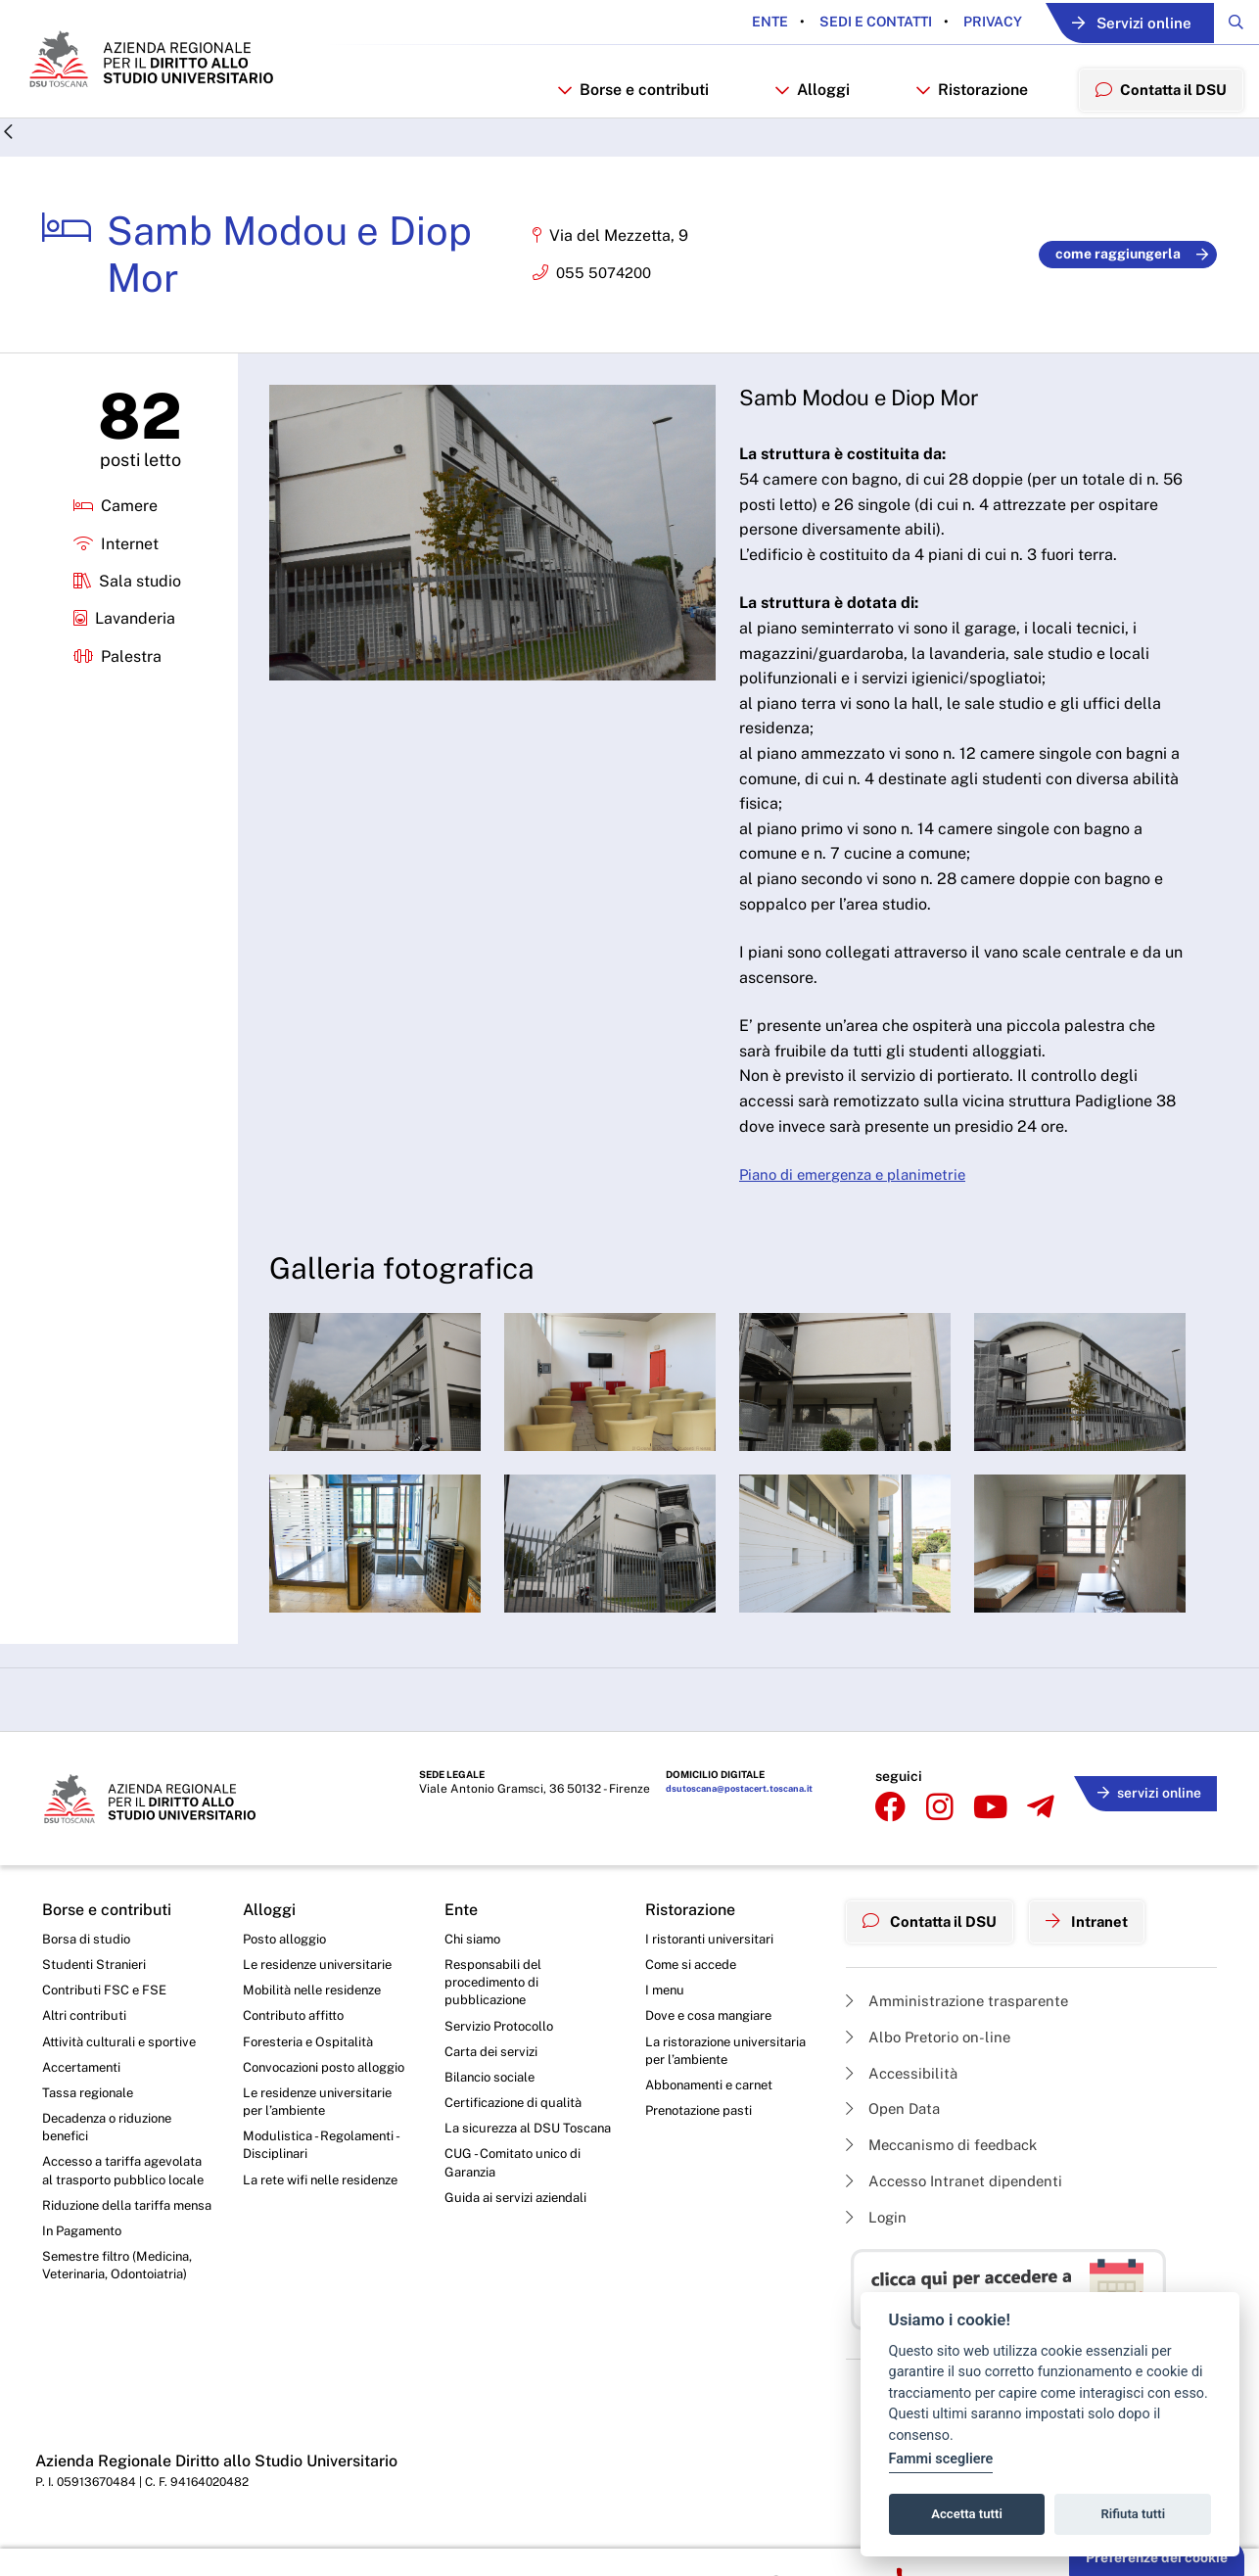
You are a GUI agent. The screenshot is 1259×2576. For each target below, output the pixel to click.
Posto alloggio (288, 1971)
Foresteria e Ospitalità (311, 2078)
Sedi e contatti (839, 22)
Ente (735, 22)
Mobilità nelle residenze (317, 2025)
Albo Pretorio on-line (932, 2064)
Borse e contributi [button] (621, 124)
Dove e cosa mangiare (714, 2052)
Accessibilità (904, 2101)
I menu (666, 2025)
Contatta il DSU (935, 1950)
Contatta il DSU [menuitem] (1156, 123)
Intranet (1101, 1950)
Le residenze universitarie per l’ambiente (322, 2161)
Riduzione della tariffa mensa (111, 2281)
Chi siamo (474, 1971)
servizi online (1144, 1826)
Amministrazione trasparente (963, 2026)
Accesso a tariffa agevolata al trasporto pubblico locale (111, 2225)
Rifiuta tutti (1133, 2513)
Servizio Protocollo (503, 2063)
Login (877, 2252)
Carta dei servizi (493, 2090)
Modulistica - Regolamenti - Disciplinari (324, 2207)
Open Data (896, 2140)
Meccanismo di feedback (949, 2177)
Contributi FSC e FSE (107, 2025)
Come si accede (695, 1998)
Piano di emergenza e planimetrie (860, 1213)
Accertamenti (85, 2106)
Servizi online (1111, 23)
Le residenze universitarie (322, 1998)
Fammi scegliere (941, 2459)
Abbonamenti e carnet (714, 2125)
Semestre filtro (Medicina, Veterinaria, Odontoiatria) (122, 2354)
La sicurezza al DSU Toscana (506, 2181)
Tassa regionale (91, 2133)
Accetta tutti (967, 2513)
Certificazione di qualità (518, 2144)
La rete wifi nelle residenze (326, 2245)
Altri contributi (86, 2052)
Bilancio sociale (493, 2118)
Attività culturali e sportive (122, 2078)
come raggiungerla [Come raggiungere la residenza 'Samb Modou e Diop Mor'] (1131, 293)
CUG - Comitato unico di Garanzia (516, 2227)
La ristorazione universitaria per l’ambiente (728, 2088)
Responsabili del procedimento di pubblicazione (495, 2017)
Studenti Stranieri (96, 1998)
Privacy (956, 22)
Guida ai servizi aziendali (519, 2264)
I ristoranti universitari (712, 1971)
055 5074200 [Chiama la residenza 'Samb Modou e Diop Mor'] (607, 312)
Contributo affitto (297, 2052)
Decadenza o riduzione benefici (113, 2169)
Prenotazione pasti (703, 2152)
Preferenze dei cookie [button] (1157, 2557)
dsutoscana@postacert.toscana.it (735, 1830)
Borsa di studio (87, 1971)
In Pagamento (86, 2317)
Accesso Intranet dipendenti (960, 2214)
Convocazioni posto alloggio (304, 2115)
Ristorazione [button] (961, 124)
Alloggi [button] (801, 124)
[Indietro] (9, 171)
